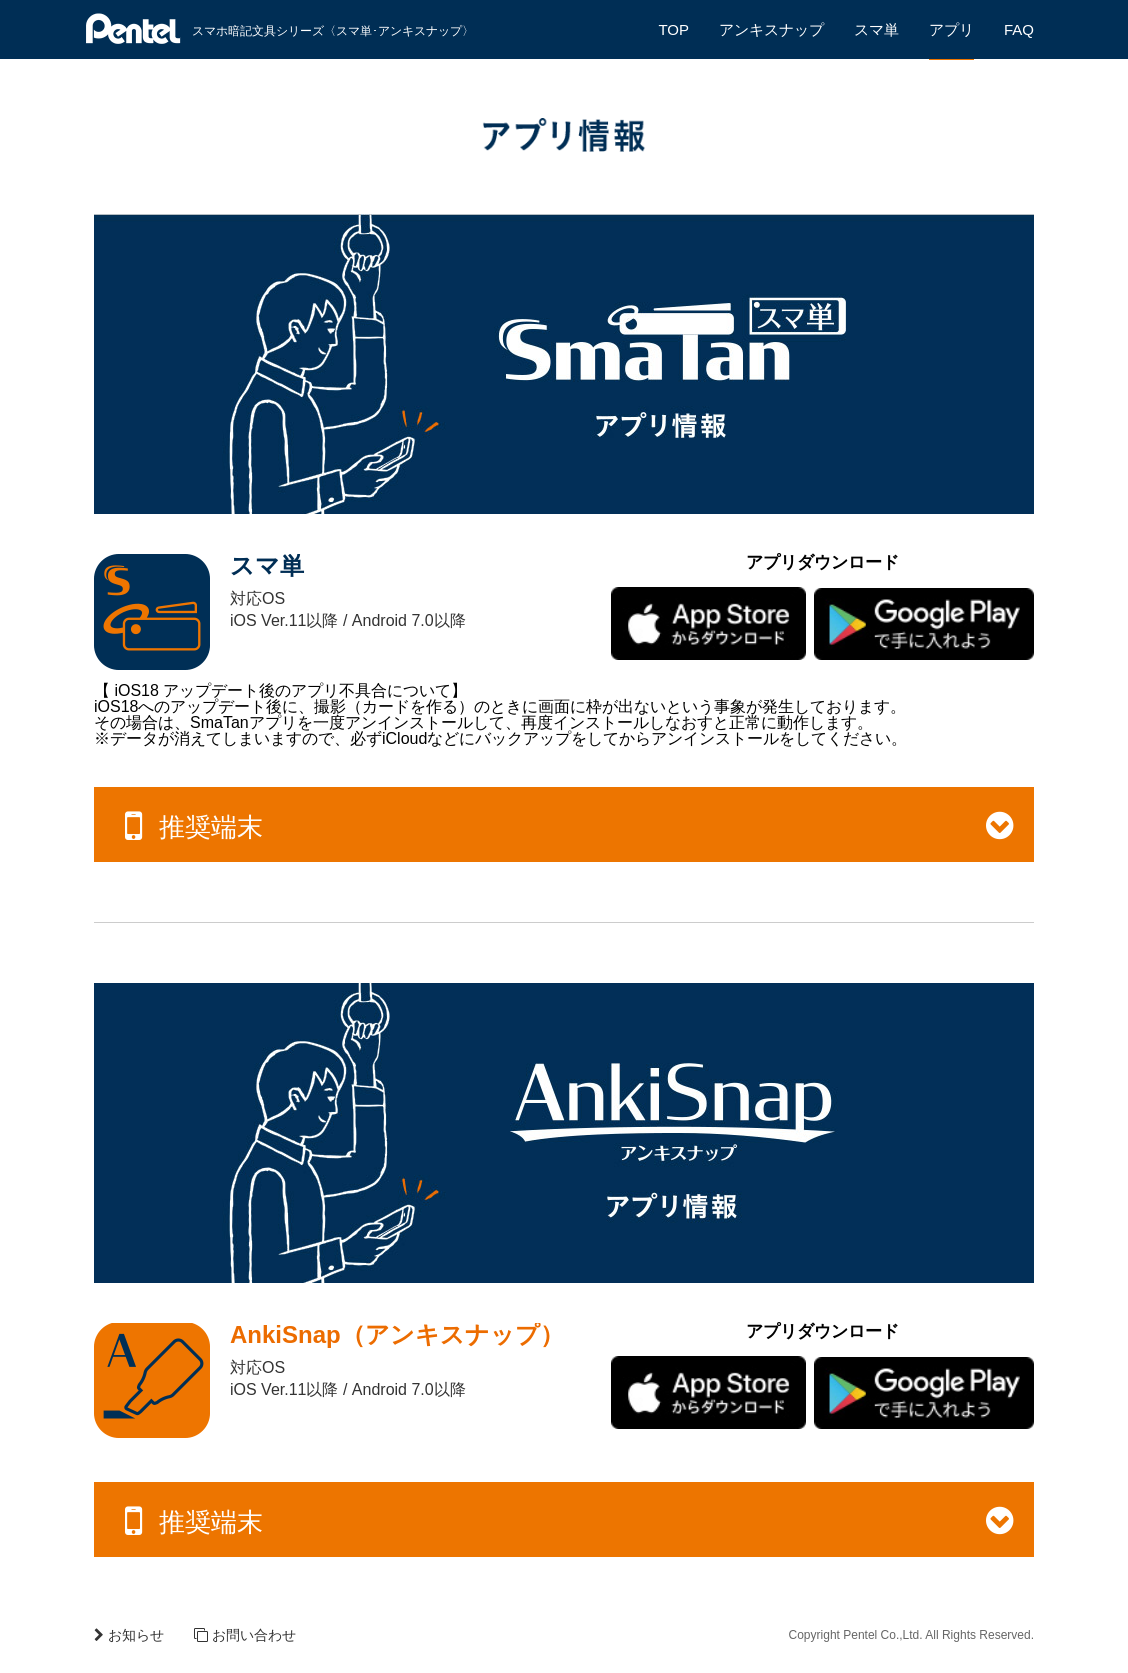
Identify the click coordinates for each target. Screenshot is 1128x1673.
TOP (673, 29)
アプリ (951, 29)
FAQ (1019, 29)
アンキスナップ (771, 29)
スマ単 (876, 29)
